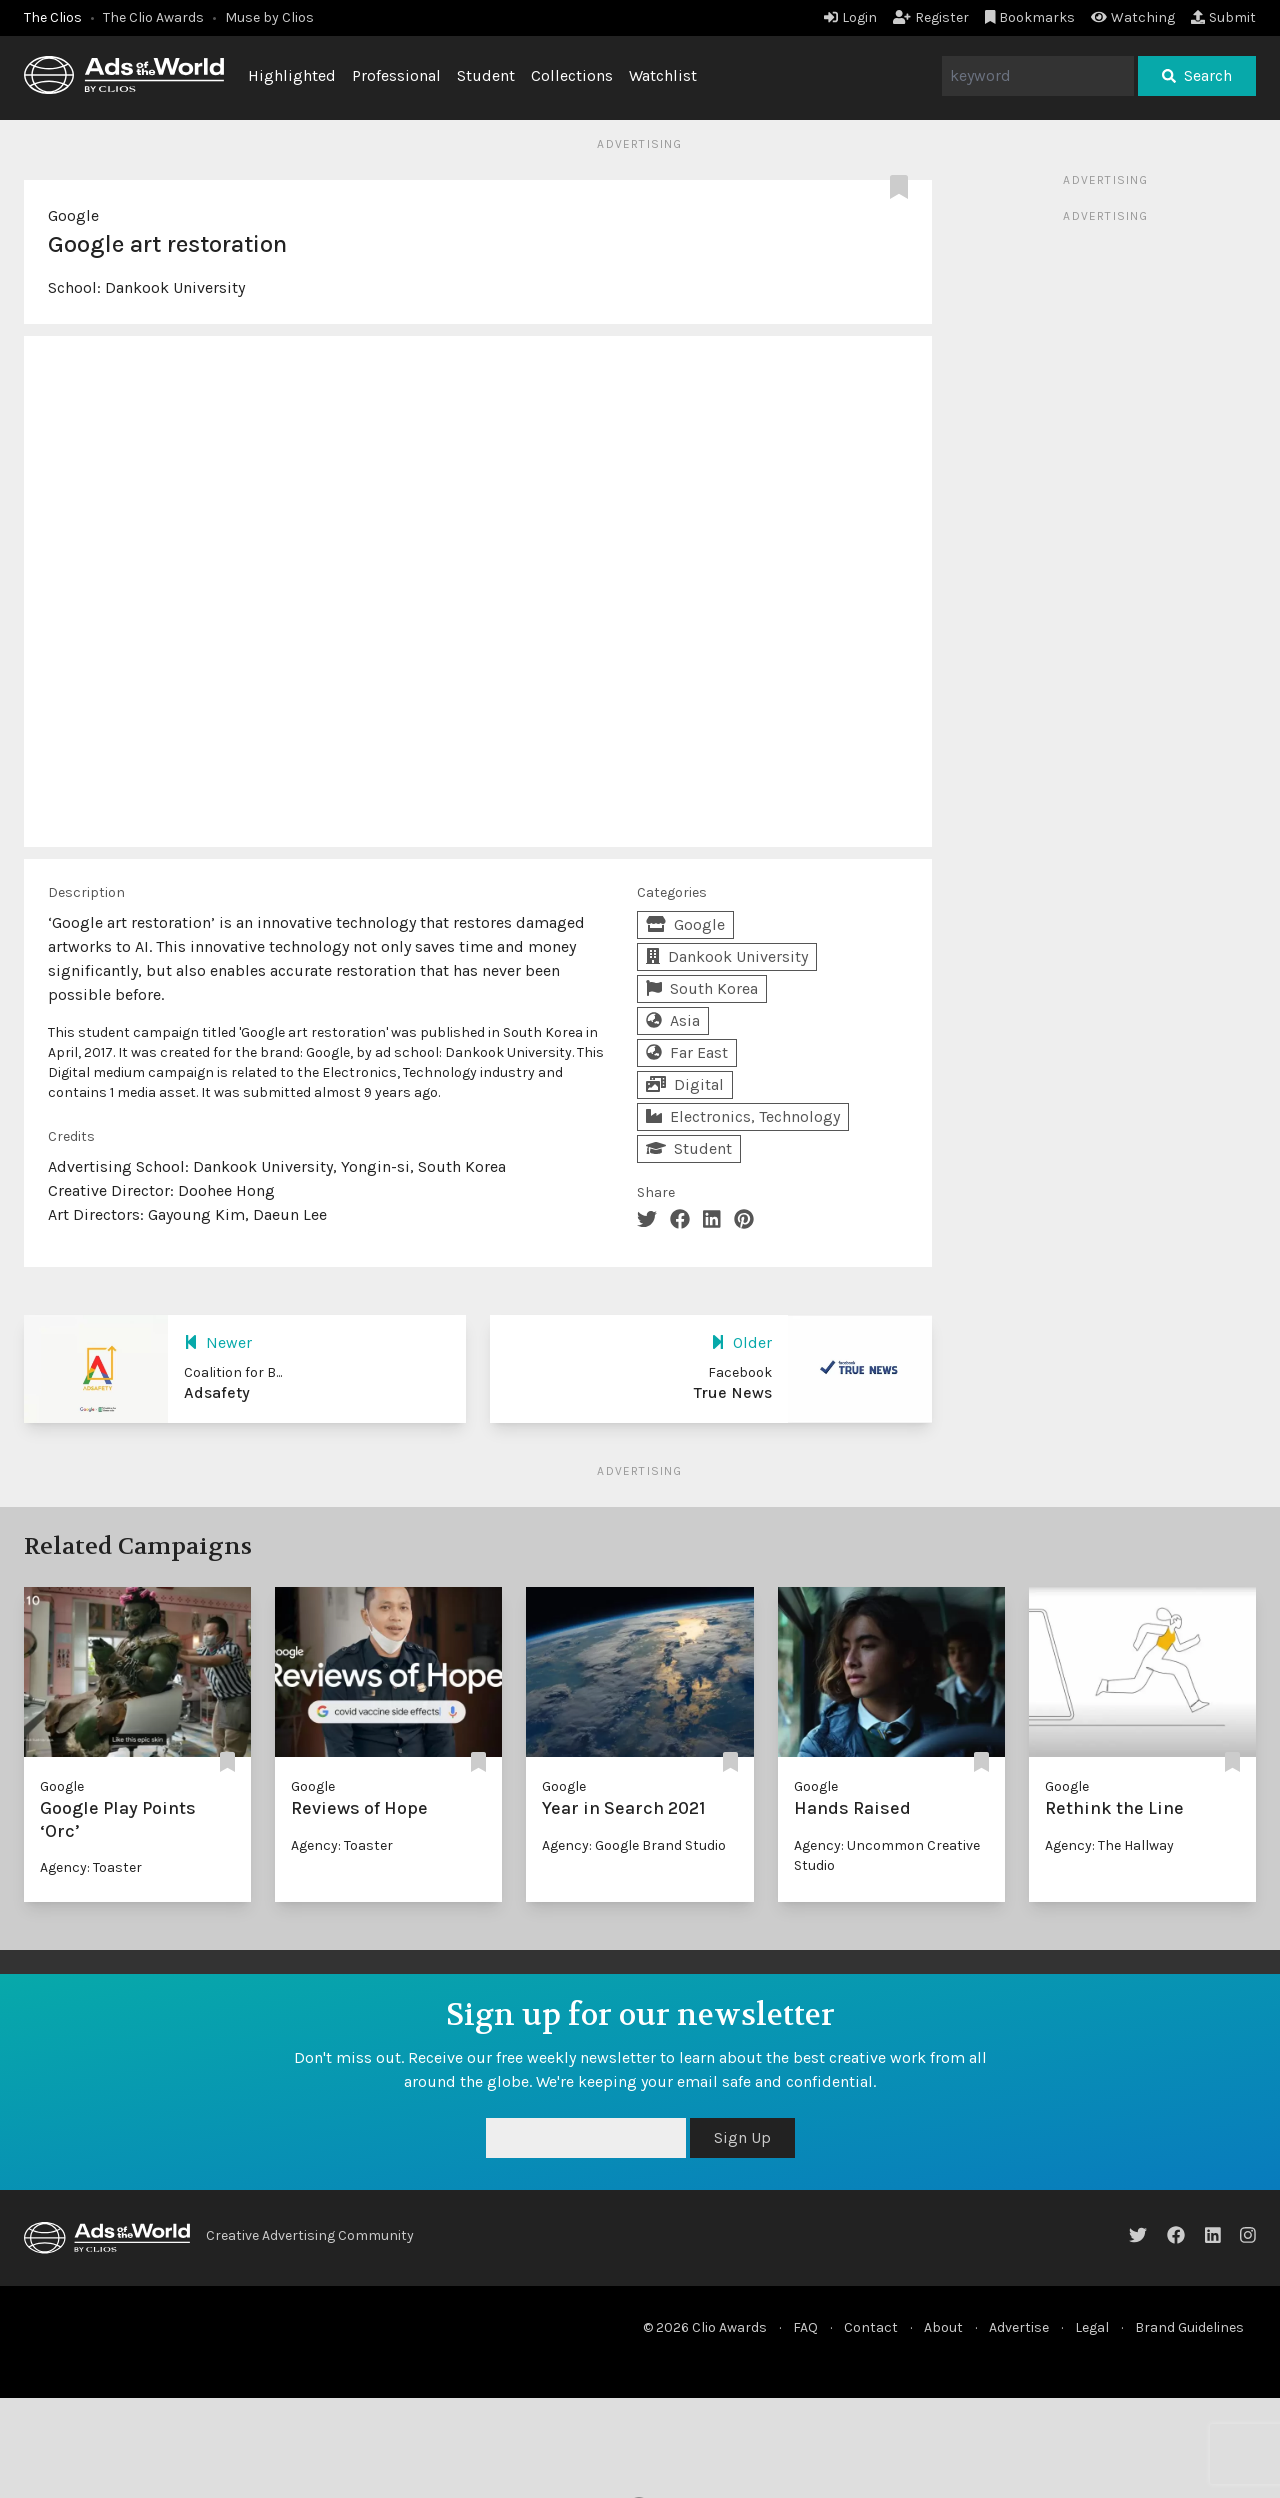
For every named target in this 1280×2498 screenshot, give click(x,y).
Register (931, 17)
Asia (673, 1020)
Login (850, 17)
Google (73, 215)
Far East (687, 1052)
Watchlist (663, 75)
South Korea (702, 988)
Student (486, 75)
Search (1197, 75)
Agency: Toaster (91, 1867)
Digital (685, 1084)
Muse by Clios (269, 17)
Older (741, 1342)
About (943, 2327)
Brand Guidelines (1189, 2327)
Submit (1223, 17)
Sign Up (742, 2137)
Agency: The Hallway (1109, 1845)
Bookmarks (1030, 17)
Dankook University (175, 287)
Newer (218, 1342)
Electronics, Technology (743, 1116)
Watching (1133, 17)
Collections (572, 75)
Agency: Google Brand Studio (634, 1845)
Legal (1092, 2327)
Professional (396, 75)
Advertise (1019, 2327)
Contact (871, 2327)
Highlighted (292, 75)
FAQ (805, 2327)
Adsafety (217, 1392)
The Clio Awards (153, 17)
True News (733, 1392)
